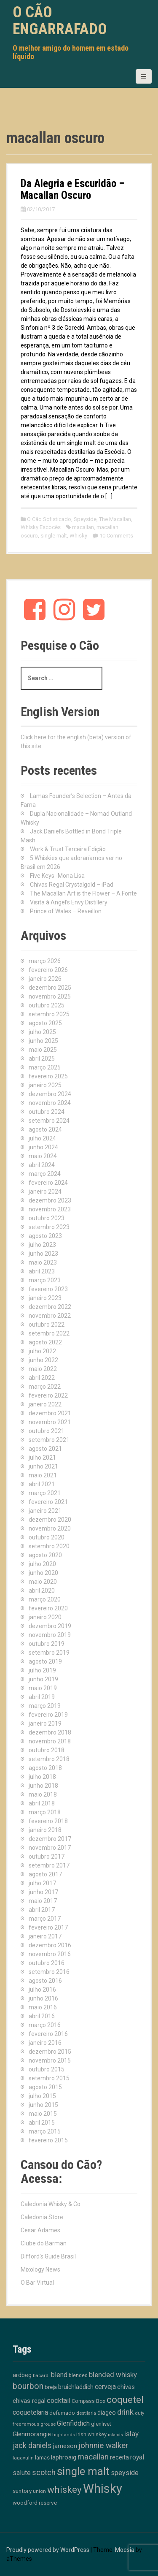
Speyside (85, 519)
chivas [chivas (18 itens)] (126, 2387)
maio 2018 (43, 1794)
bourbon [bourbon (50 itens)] (28, 2386)
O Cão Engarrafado (60, 20)
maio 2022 (43, 1368)
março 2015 (45, 2131)
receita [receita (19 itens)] (119, 2457)
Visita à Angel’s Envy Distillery (68, 902)
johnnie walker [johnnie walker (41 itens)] (103, 2445)
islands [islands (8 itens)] (115, 2435)
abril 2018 (42, 1803)
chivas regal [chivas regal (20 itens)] (29, 2401)
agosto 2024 (45, 1129)
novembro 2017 (50, 1847)
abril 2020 (42, 1590)
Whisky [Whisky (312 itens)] (102, 2488)
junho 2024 (43, 1147)
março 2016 (45, 2025)
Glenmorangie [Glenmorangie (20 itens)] (32, 2434)
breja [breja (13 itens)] (51, 2387)
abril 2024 (42, 1165)
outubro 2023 (46, 1218)
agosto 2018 (45, 1767)
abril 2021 (42, 1484)
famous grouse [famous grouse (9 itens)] (39, 2424)
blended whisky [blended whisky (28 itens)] (113, 2374)
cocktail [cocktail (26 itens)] (58, 2401)
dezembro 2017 (50, 1838)
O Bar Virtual (37, 2282)
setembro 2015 (49, 2078)
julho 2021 (42, 1457)
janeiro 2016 (45, 2042)
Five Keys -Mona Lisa (57, 875)
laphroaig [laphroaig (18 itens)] (63, 2457)
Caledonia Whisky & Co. (51, 2204)
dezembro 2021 (50, 1413)
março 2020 (45, 1599)
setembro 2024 (49, 1120)
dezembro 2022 (50, 1306)
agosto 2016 (45, 1980)
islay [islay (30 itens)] (131, 2433)
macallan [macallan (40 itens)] (93, 2457)
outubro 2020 (46, 1537)
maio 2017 (43, 1900)
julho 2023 (42, 1244)
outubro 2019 (46, 1643)
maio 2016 (43, 2007)
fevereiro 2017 (48, 1927)
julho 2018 (42, 1776)
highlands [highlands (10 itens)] (63, 2435)
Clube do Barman (44, 2243)
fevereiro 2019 (48, 1714)
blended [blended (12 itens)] (78, 2375)
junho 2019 (43, 1679)
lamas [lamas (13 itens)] (42, 2457)
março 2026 (45, 961)
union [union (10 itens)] (39, 2491)
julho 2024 (42, 1138)
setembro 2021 (49, 1439)
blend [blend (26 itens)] (59, 2375)
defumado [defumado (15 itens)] (62, 2412)
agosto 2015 (45, 2087)
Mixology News (40, 2269)
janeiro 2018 (45, 1830)
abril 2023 (42, 1271)
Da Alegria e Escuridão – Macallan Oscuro (73, 189)
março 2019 (45, 1705)
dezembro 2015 (50, 2051)
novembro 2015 (50, 2060)
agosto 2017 (45, 1874)
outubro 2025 (46, 1005)
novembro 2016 (50, 1954)
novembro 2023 (50, 1209)
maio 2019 (43, 1688)
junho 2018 (43, 1785)
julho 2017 (42, 1883)
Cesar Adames (40, 2230)
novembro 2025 (50, 996)
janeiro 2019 (45, 1723)
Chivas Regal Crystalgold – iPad (71, 884)
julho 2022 (42, 1351)
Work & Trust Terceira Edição (68, 849)
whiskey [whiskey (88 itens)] (64, 2489)
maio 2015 (43, 2113)
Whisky (78, 535)
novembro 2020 (50, 1528)
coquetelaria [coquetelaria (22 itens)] (30, 2412)
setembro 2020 (49, 1546)
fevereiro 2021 (48, 1501)
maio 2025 (43, 1049)
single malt (53, 535)
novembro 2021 (50, 1422)
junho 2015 (43, 2104)
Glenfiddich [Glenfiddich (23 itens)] (73, 2423)
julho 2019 (42, 1670)
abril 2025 (42, 1058)
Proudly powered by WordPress (47, 2549)
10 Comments (116, 535)
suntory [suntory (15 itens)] (22, 2490)
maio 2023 (43, 1262)
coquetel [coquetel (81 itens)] (125, 2399)
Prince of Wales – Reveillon (66, 911)
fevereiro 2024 (48, 1182)
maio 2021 (43, 1475)
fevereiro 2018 (48, 1821)
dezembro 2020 (50, 1519)
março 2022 (45, 1386)
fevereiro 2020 (48, 1608)
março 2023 (45, 1280)
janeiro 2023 (45, 1298)
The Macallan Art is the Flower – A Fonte (83, 893)
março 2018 (45, 1812)
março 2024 (45, 1173)
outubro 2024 (46, 1111)
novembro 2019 (50, 1634)
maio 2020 (43, 1581)
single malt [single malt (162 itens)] (83, 2471)
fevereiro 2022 (48, 1395)
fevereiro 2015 (48, 2140)
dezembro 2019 (50, 1626)
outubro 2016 (46, 1963)
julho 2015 (42, 2096)
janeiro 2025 (45, 1085)
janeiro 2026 (45, 978)
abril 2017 (42, 1909)
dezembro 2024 (50, 1094)
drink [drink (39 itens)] (125, 2412)
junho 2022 (43, 1360)
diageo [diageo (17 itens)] (106, 2412)
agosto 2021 (45, 1448)
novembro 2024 (50, 1102)
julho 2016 (42, 1989)
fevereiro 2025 (48, 1076)
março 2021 (45, 1493)
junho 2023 (43, 1253)
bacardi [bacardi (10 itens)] (41, 2375)
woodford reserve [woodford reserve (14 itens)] (35, 2503)
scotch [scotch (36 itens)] (44, 2472)
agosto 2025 (45, 1023)
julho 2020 (42, 1564)
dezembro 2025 (50, 987)
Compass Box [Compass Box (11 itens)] (88, 2401)
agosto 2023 (45, 1235)
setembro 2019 (49, 1652)
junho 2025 (43, 1040)
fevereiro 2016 (48, 2033)
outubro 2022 (46, 1324)
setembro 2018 (49, 1759)
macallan (83, 527)
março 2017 (45, 1918)
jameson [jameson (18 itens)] (65, 2446)
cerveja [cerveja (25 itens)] (105, 2387)
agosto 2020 (45, 1555)
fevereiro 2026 (48, 969)
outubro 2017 (46, 1856)
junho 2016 (43, 1998)
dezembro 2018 (50, 1732)
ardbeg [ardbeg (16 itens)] (22, 2375)
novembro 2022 (50, 1315)
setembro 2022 (49, 1333)
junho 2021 (43, 1466)
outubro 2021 (46, 1431)
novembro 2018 (50, 1741)
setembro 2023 (49, 1227)
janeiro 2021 (45, 1510)
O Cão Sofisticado (49, 519)
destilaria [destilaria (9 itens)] (86, 2413)
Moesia (124, 2549)
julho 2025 (42, 1032)
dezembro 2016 (50, 1945)
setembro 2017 (49, 1865)
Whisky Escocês (41, 527)
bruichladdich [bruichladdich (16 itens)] (76, 2386)
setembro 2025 (49, 1014)
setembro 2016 (49, 1971)
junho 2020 (43, 1572)
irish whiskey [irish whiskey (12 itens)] (91, 2434)
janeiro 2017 (45, 1936)
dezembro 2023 (50, 1200)
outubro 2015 (46, 2069)
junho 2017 (43, 1892)
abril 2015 (42, 2122)
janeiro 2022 (45, 1404)
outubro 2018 (46, 1750)
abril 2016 (42, 2016)
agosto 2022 (45, 1342)
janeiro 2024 (45, 1191)
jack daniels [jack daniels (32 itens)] (32, 2445)
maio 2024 (43, 1156)
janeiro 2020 (45, 1617)
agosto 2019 (45, 1661)
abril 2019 (42, 1697)
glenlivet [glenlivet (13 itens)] (101, 2424)
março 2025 (45, 1067)
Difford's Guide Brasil (48, 2256)
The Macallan (115, 519)
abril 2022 (42, 1377)
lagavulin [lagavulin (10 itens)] (23, 2458)
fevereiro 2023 (48, 1289)
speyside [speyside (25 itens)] (125, 2473)
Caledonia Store (42, 2217)
